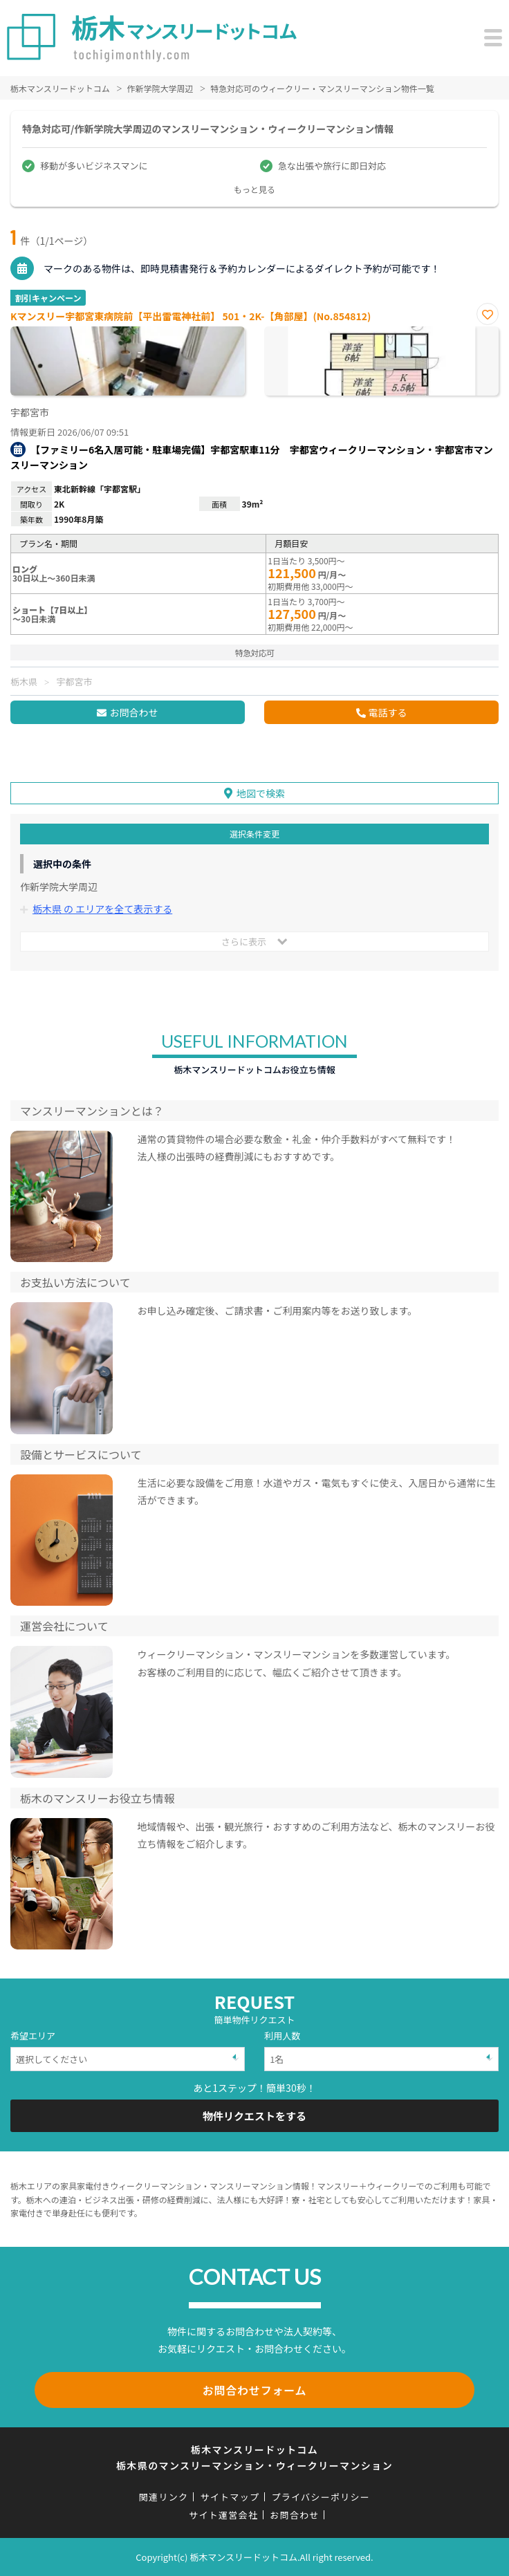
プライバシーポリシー (320, 2496)
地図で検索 (261, 793)
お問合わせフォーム (255, 2390)
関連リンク (164, 2496)
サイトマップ (229, 2496)
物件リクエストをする (254, 2116)
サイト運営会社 (223, 2514)
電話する (388, 712)
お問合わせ (133, 712)
